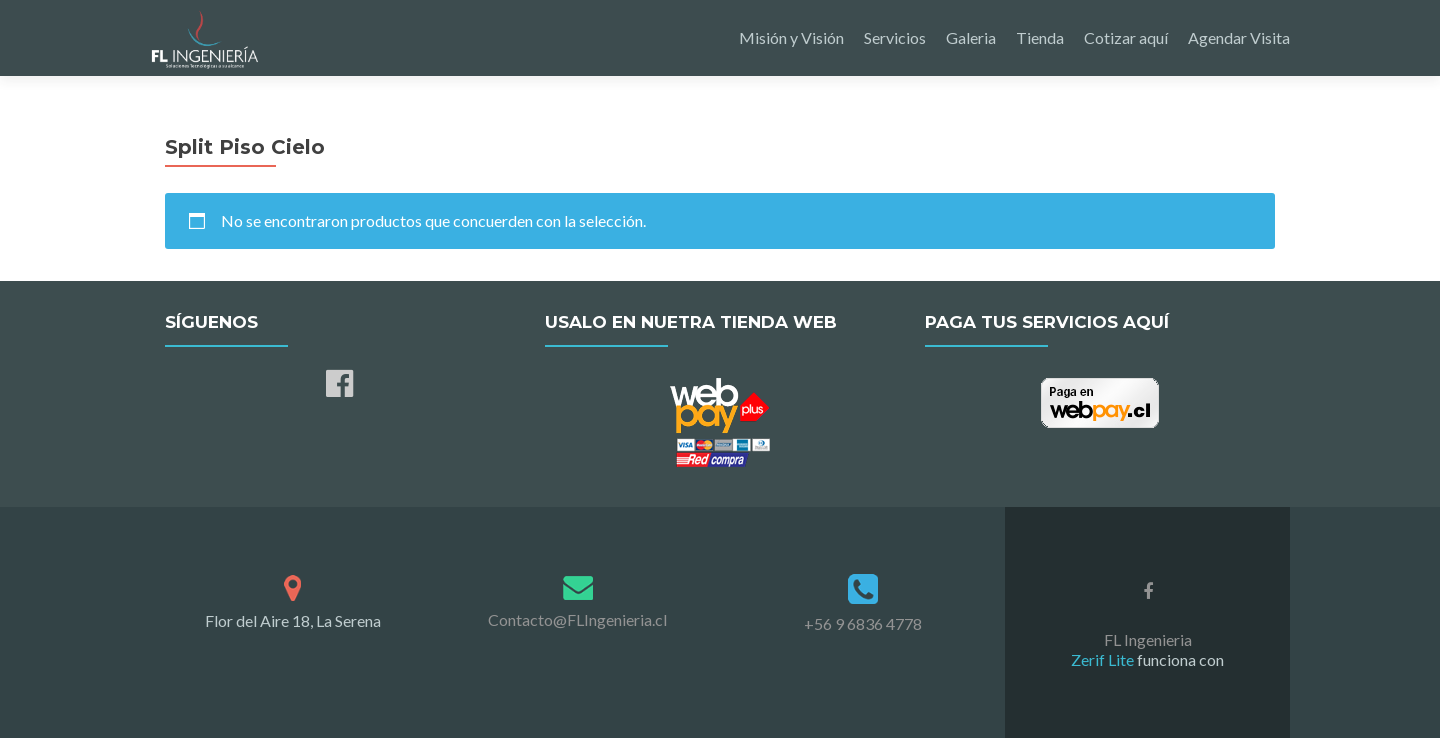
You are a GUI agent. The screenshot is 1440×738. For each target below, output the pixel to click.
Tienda (1040, 37)
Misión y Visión (791, 37)
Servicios (895, 37)
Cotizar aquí (1126, 37)
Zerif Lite (1104, 659)
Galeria (971, 37)
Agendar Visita (1239, 37)
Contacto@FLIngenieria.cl (577, 619)
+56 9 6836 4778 (863, 623)
